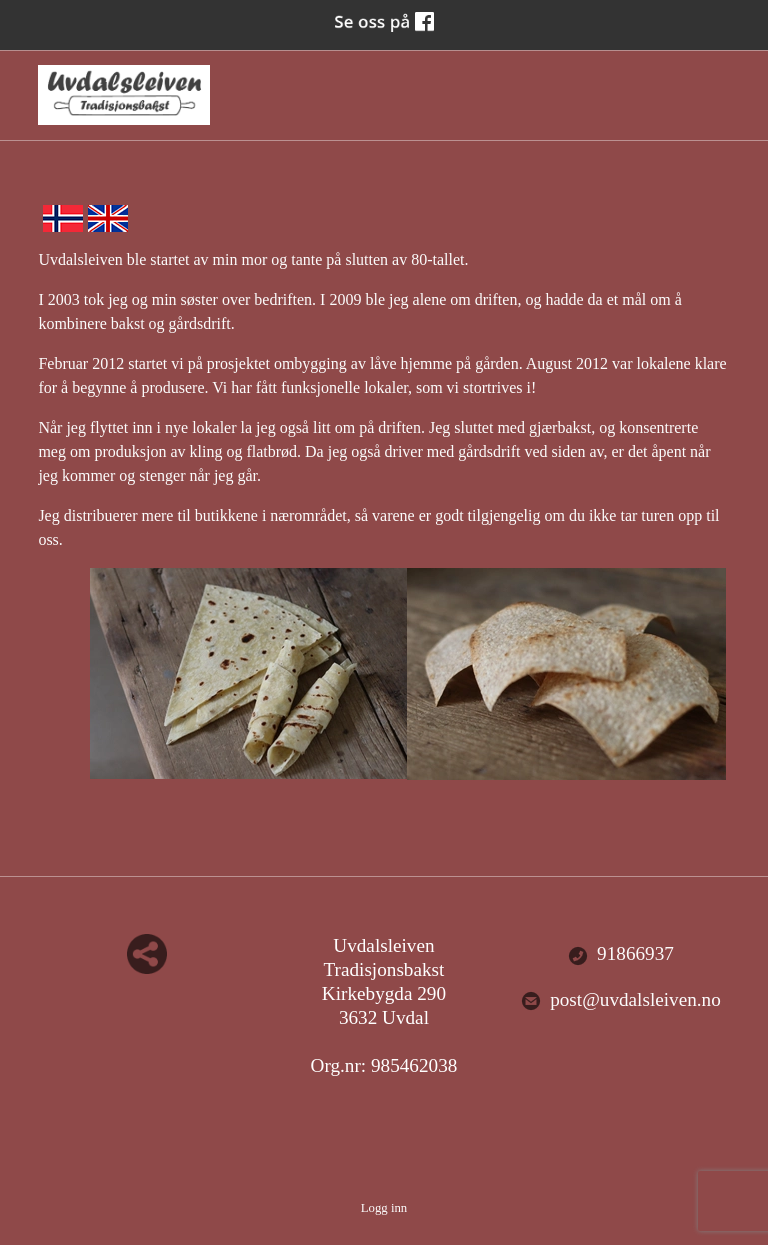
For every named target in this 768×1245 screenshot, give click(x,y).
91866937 (621, 954)
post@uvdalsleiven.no (621, 1000)
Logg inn (384, 1208)
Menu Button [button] (712, 85)
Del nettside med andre (147, 954)
